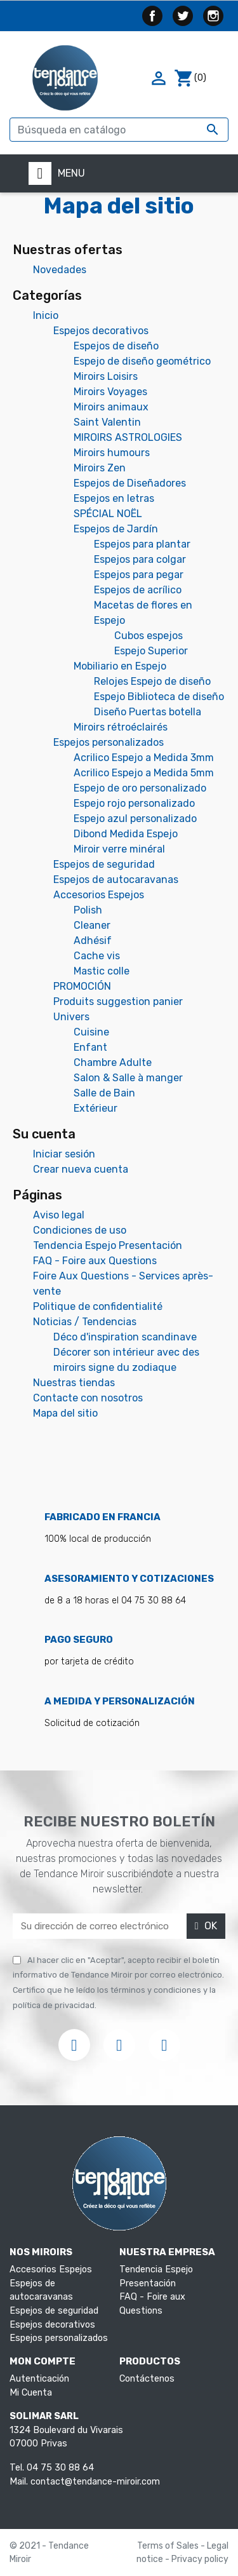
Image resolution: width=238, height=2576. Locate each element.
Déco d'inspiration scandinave (125, 1337)
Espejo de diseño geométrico (142, 361)
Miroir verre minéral (119, 849)
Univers (71, 1017)
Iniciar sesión (64, 1154)
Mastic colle (101, 971)
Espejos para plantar (142, 544)
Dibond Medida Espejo (126, 834)
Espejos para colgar (140, 559)
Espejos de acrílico (138, 590)
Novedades (59, 270)
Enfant (90, 1047)
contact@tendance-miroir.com (95, 2481)
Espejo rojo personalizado (134, 803)
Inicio (45, 315)
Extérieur (95, 1108)
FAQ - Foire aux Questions (95, 1261)
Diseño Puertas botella (147, 712)
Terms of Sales (169, 2545)
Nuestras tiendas (74, 1383)
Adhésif (93, 940)
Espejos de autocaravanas (115, 879)
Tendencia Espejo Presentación (107, 1245)
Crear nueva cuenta (80, 1169)
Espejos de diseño (116, 346)
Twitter (183, 16)
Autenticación (39, 2378)
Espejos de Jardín (116, 529)
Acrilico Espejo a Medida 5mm (144, 773)
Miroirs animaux (111, 407)
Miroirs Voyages (110, 392)
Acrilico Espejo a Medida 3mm (144, 758)
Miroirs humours (112, 453)
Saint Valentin (107, 422)
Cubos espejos (148, 636)
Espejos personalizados (108, 742)
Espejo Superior (151, 651)
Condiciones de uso (79, 1230)
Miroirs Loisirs (106, 376)
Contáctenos (147, 2378)
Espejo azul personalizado (135, 819)
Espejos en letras (114, 498)
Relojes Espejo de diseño (152, 681)
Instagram (213, 16)
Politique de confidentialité (97, 1306)
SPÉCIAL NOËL (108, 514)
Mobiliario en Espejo (120, 666)
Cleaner (92, 925)
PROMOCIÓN (82, 986)
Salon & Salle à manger (128, 1078)
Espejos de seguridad (104, 864)
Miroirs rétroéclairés (121, 727)
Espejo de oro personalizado (140, 788)
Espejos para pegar (138, 575)
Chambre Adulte (113, 1062)
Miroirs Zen (100, 468)
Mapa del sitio (65, 1413)
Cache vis (97, 956)
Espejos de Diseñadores (130, 483)
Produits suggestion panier (118, 1001)
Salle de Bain (104, 1093)
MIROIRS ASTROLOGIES (128, 437)
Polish (88, 910)
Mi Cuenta (31, 2392)
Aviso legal (58, 1215)
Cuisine (91, 1032)
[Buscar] (119, 130)
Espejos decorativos (101, 331)
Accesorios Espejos (98, 895)
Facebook (152, 16)
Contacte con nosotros (88, 1398)
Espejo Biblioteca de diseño (159, 697)
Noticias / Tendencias (84, 1322)
